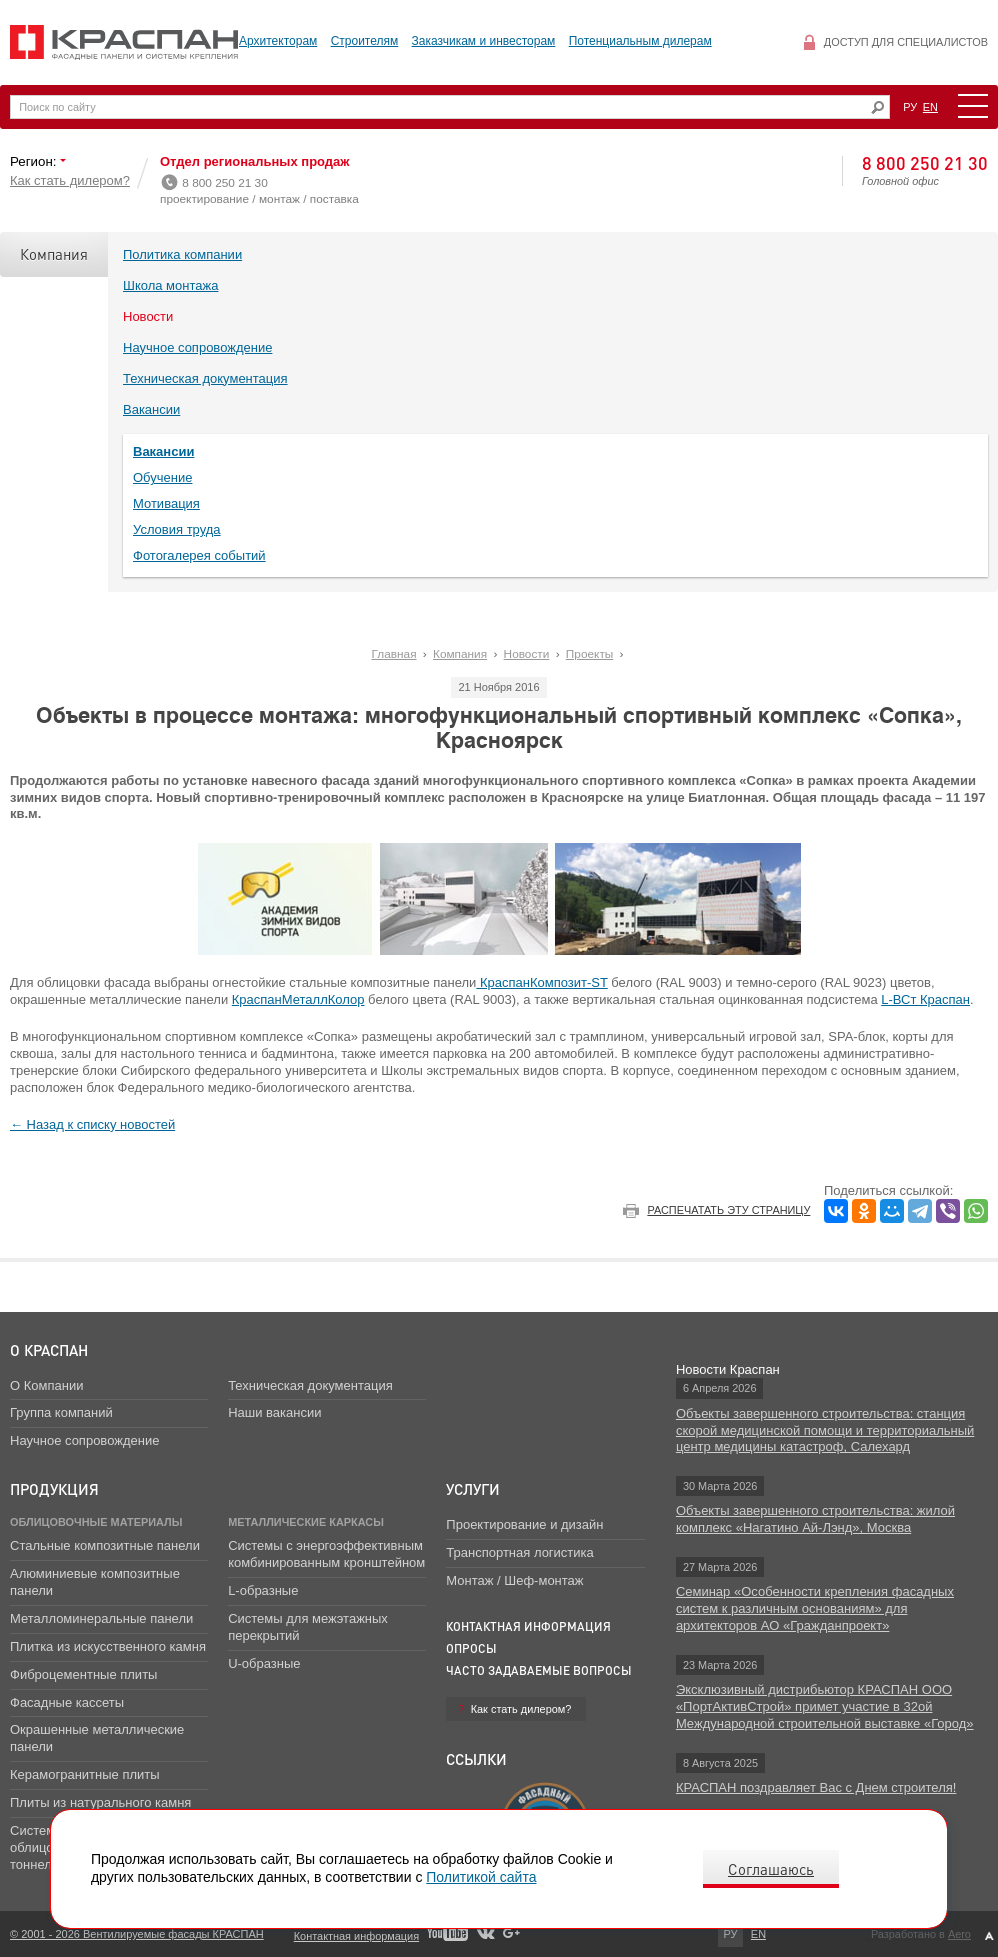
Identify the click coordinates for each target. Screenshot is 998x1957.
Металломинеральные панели (101, 1618)
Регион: (35, 161)
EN (930, 107)
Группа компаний (61, 1412)
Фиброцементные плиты (83, 1674)
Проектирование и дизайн (524, 1524)
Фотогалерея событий (199, 555)
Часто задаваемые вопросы (539, 1670)
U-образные (264, 1663)
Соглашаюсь (771, 1869)
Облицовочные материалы (96, 1522)
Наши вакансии (274, 1412)
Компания (54, 254)
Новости (148, 316)
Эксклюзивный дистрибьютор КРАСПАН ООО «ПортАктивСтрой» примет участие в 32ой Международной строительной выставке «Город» (825, 1706)
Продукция (54, 1489)
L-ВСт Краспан (925, 999)
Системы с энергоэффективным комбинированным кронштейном (326, 1554)
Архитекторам (278, 41)
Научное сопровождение (197, 347)
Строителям (365, 41)
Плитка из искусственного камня (108, 1646)
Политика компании (182, 254)
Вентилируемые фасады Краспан (124, 42)
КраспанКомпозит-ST (541, 982)
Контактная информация (528, 1626)
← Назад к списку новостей (92, 1124)
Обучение (162, 477)
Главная (394, 654)
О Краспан (49, 1350)
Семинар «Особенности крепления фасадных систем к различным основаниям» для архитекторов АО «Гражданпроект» (815, 1608)
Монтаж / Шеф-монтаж (514, 1580)
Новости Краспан (728, 1369)
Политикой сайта (481, 1877)
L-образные (263, 1590)
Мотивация (166, 503)
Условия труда (177, 529)
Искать (877, 107)
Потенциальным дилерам (640, 41)
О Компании (46, 1385)
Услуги (473, 1489)
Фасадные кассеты (67, 1702)
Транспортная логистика (519, 1552)
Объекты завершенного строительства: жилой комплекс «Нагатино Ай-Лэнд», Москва (815, 1519)
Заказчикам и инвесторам (484, 41)
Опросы (471, 1648)
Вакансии (151, 409)
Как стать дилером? (70, 180)
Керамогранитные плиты (85, 1774)
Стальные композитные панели (105, 1545)
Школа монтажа (170, 285)
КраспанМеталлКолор (298, 999)
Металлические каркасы (306, 1522)
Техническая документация (205, 378)
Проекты (589, 654)
